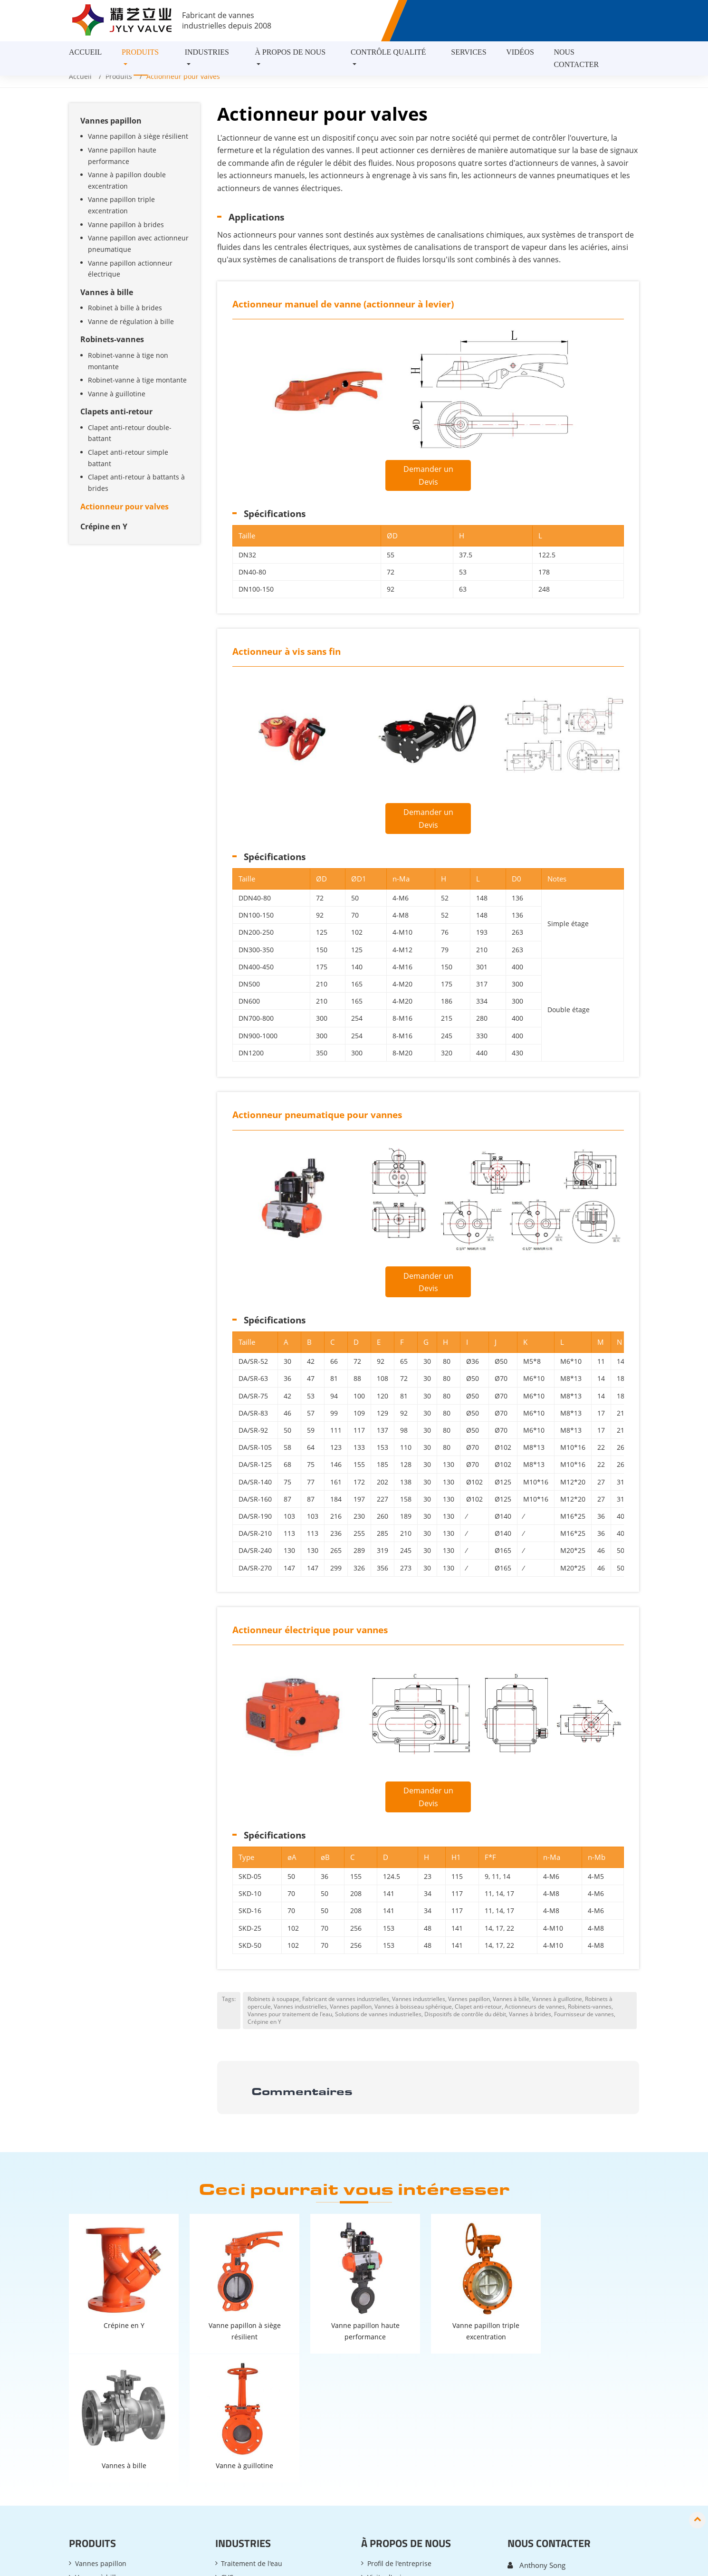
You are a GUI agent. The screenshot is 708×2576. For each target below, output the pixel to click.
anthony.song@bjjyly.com (561, 2430)
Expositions (385, 2453)
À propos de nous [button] (290, 52)
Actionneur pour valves (124, 506)
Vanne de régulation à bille (131, 321)
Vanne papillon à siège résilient (138, 136)
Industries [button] (207, 52)
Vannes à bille (106, 292)
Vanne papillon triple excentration (121, 205)
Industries (243, 2391)
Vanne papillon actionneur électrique (130, 269)
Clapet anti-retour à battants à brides (136, 482)
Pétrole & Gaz (242, 2466)
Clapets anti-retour (116, 411)
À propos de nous (406, 2391)
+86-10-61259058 (549, 2447)
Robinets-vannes (112, 339)
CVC (227, 2425)
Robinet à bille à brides (125, 307)
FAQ (373, 2466)
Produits (118, 76)
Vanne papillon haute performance (122, 155)
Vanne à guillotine (116, 393)
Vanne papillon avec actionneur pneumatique (138, 243)
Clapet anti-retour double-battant (130, 433)
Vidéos (520, 52)
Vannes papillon (111, 120)
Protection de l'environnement (269, 2453)
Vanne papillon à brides (126, 224)
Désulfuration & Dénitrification (269, 2438)
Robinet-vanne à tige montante (137, 379)
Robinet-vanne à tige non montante (128, 361)
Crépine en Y (103, 526)
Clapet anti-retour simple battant (128, 458)
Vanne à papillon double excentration (127, 180)
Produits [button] (140, 52)
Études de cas (389, 2438)
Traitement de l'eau (251, 2410)
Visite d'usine (388, 2425)
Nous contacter (576, 58)
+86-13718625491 (550, 2464)
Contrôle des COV (249, 2481)
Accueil (85, 52)
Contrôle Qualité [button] (388, 52)
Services (468, 52)
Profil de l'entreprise (399, 2410)
